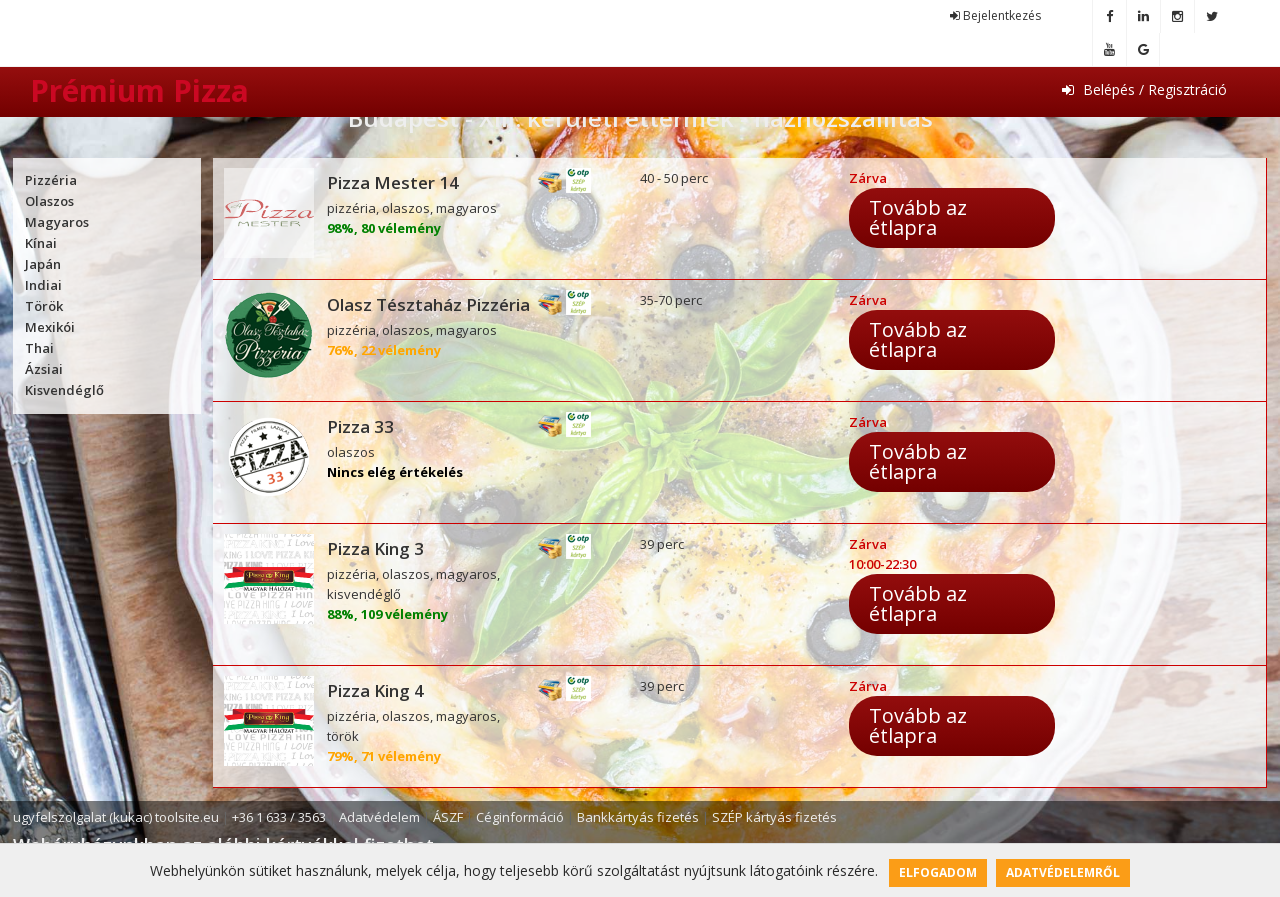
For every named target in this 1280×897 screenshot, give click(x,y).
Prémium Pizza (139, 90)
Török (44, 306)
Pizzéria (51, 180)
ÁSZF (448, 817)
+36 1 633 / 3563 (279, 817)
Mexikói (50, 327)
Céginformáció (520, 817)
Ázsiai (44, 369)
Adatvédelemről (1063, 872)
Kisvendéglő (64, 390)
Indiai (43, 285)
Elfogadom (938, 872)
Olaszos (49, 201)
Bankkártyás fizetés (638, 817)
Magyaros (57, 222)
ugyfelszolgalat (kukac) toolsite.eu (116, 817)
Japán (43, 264)
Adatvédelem (379, 817)
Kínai (41, 243)
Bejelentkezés (995, 15)
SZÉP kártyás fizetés (774, 817)
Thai (39, 348)
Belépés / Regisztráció (1144, 89)
